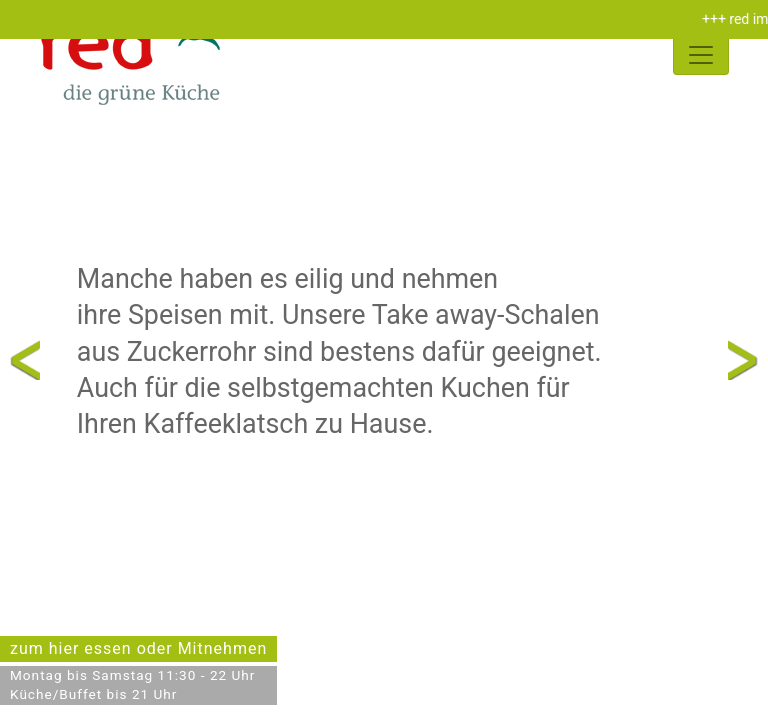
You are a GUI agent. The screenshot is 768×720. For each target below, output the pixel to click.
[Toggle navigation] (701, 55)
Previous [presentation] (25, 359)
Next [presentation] (743, 359)
